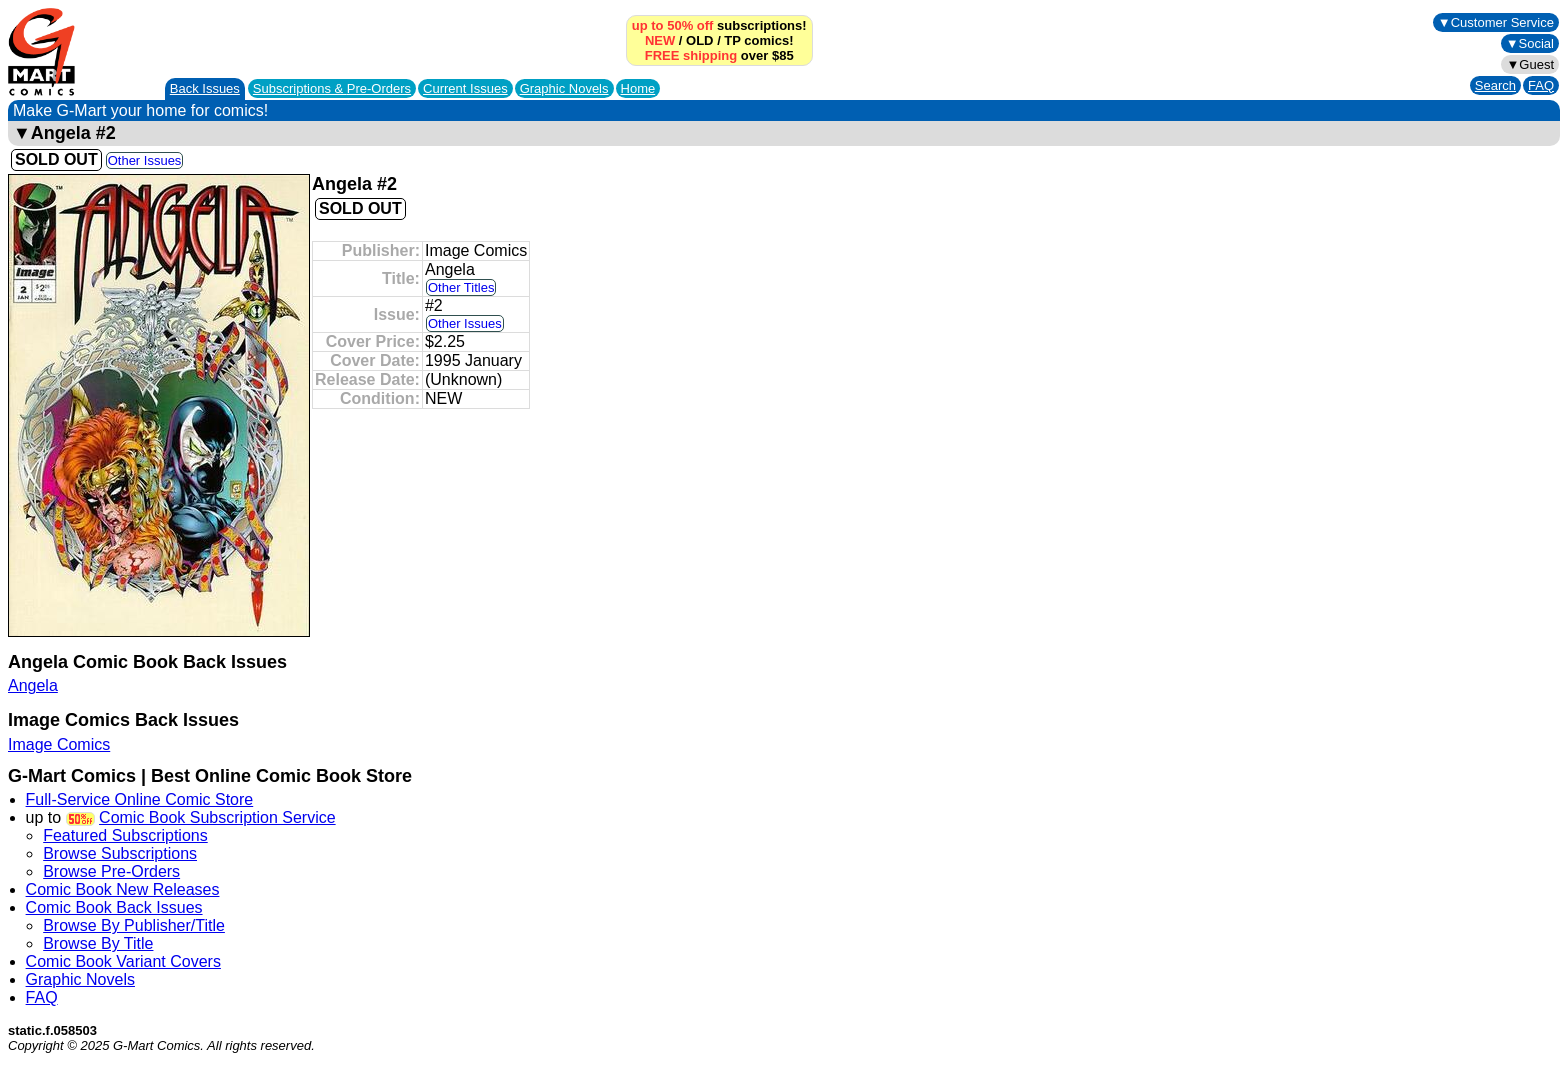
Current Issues (465, 88)
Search (1495, 85)
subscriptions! (719, 25)
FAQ (1541, 85)
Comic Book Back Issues (114, 907)
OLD (699, 40)
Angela (33, 685)
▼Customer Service (1496, 22)
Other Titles (461, 287)
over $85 (719, 55)
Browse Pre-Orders (111, 871)
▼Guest (1530, 64)
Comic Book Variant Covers (123, 961)
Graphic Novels (564, 88)
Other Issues (145, 160)
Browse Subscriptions (120, 853)
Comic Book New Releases (123, 889)
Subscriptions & (332, 88)
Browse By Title (98, 943)
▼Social (1530, 43)
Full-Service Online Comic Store (140, 799)
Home (638, 88)
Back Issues (205, 88)
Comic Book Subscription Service (217, 817)
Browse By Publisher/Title (134, 925)
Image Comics (59, 744)
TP (732, 40)
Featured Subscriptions (125, 835)
